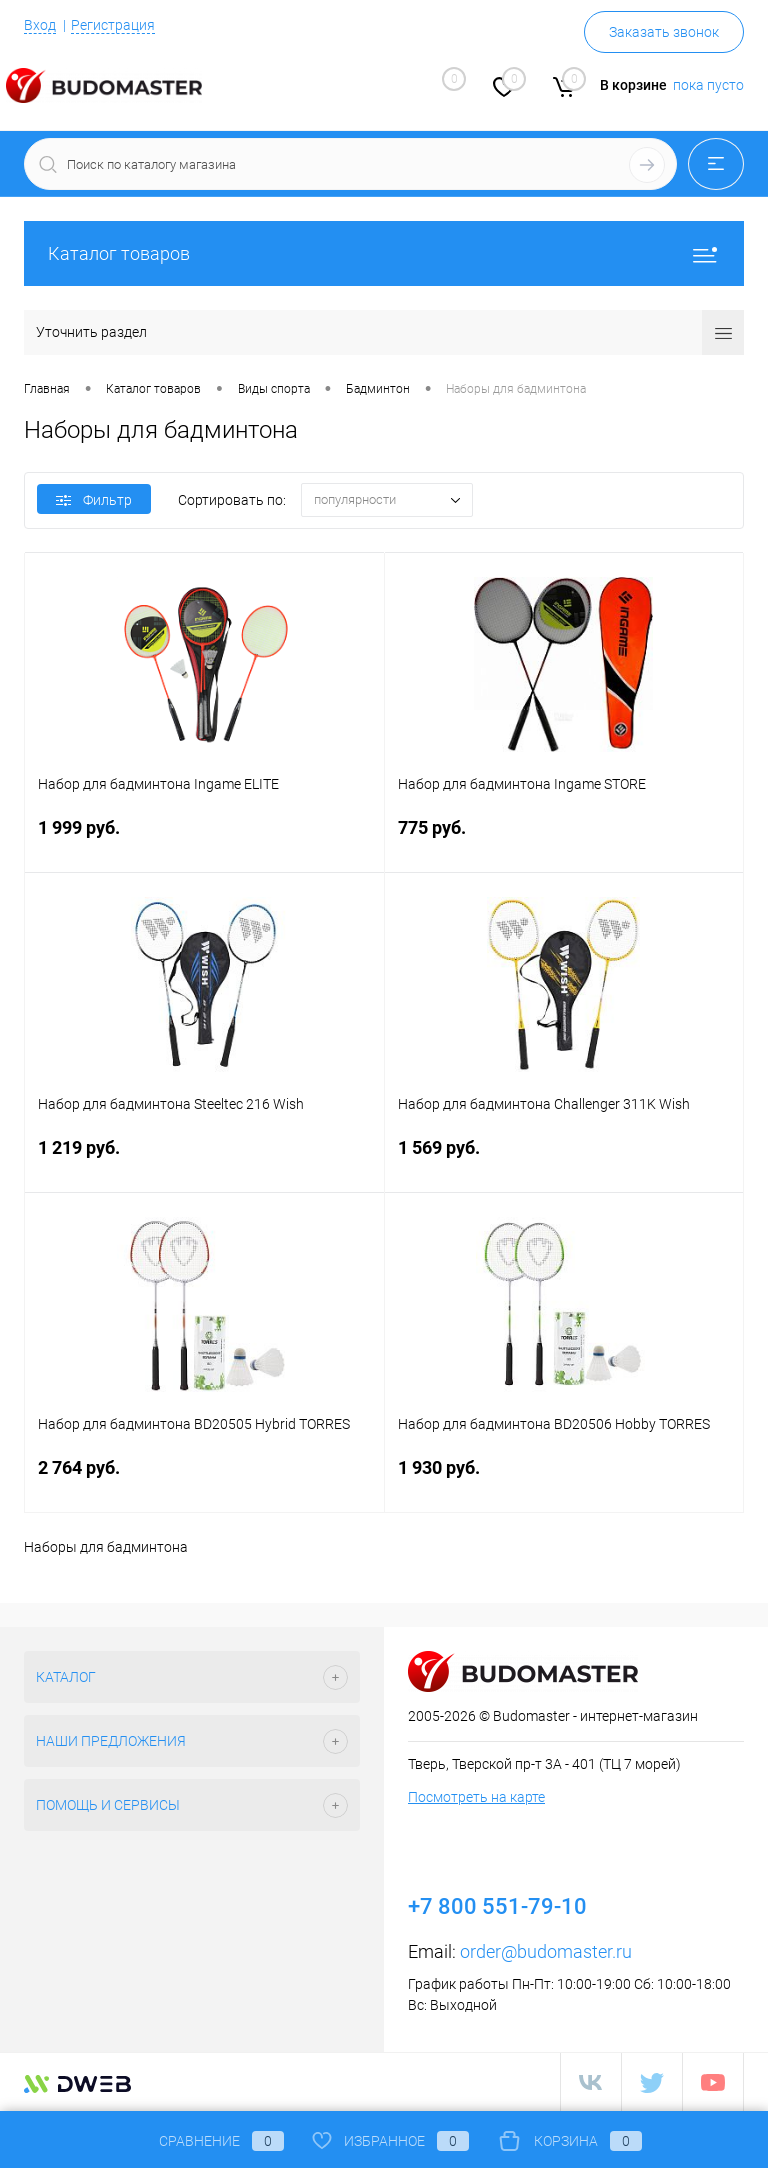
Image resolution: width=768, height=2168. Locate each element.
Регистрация (113, 25)
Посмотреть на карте (476, 1797)
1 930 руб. (564, 1479)
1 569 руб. (564, 1159)
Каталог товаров (384, 253)
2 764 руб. (204, 1479)
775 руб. (564, 839)
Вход (40, 25)
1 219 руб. (204, 1159)
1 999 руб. (204, 839)
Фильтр (94, 500)
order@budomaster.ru (546, 1951)
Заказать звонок (664, 32)
